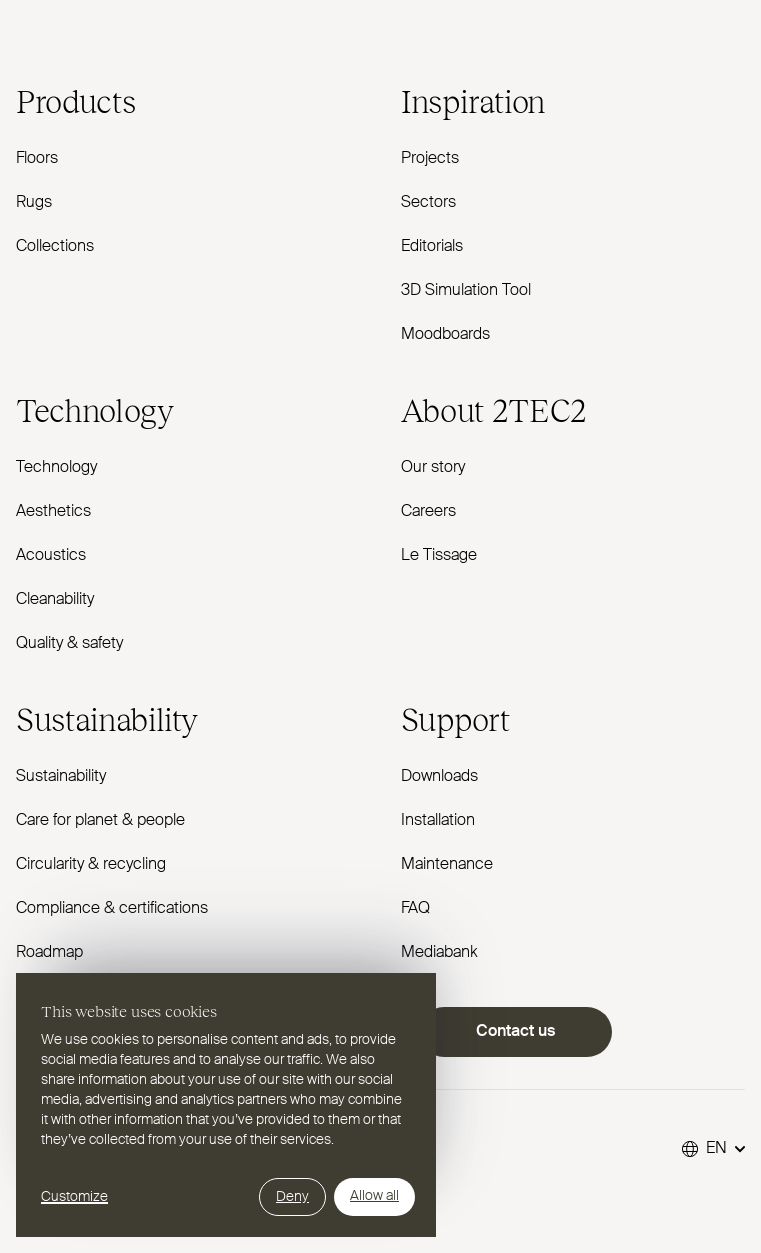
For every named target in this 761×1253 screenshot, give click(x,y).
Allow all (374, 1196)
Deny (292, 1197)
